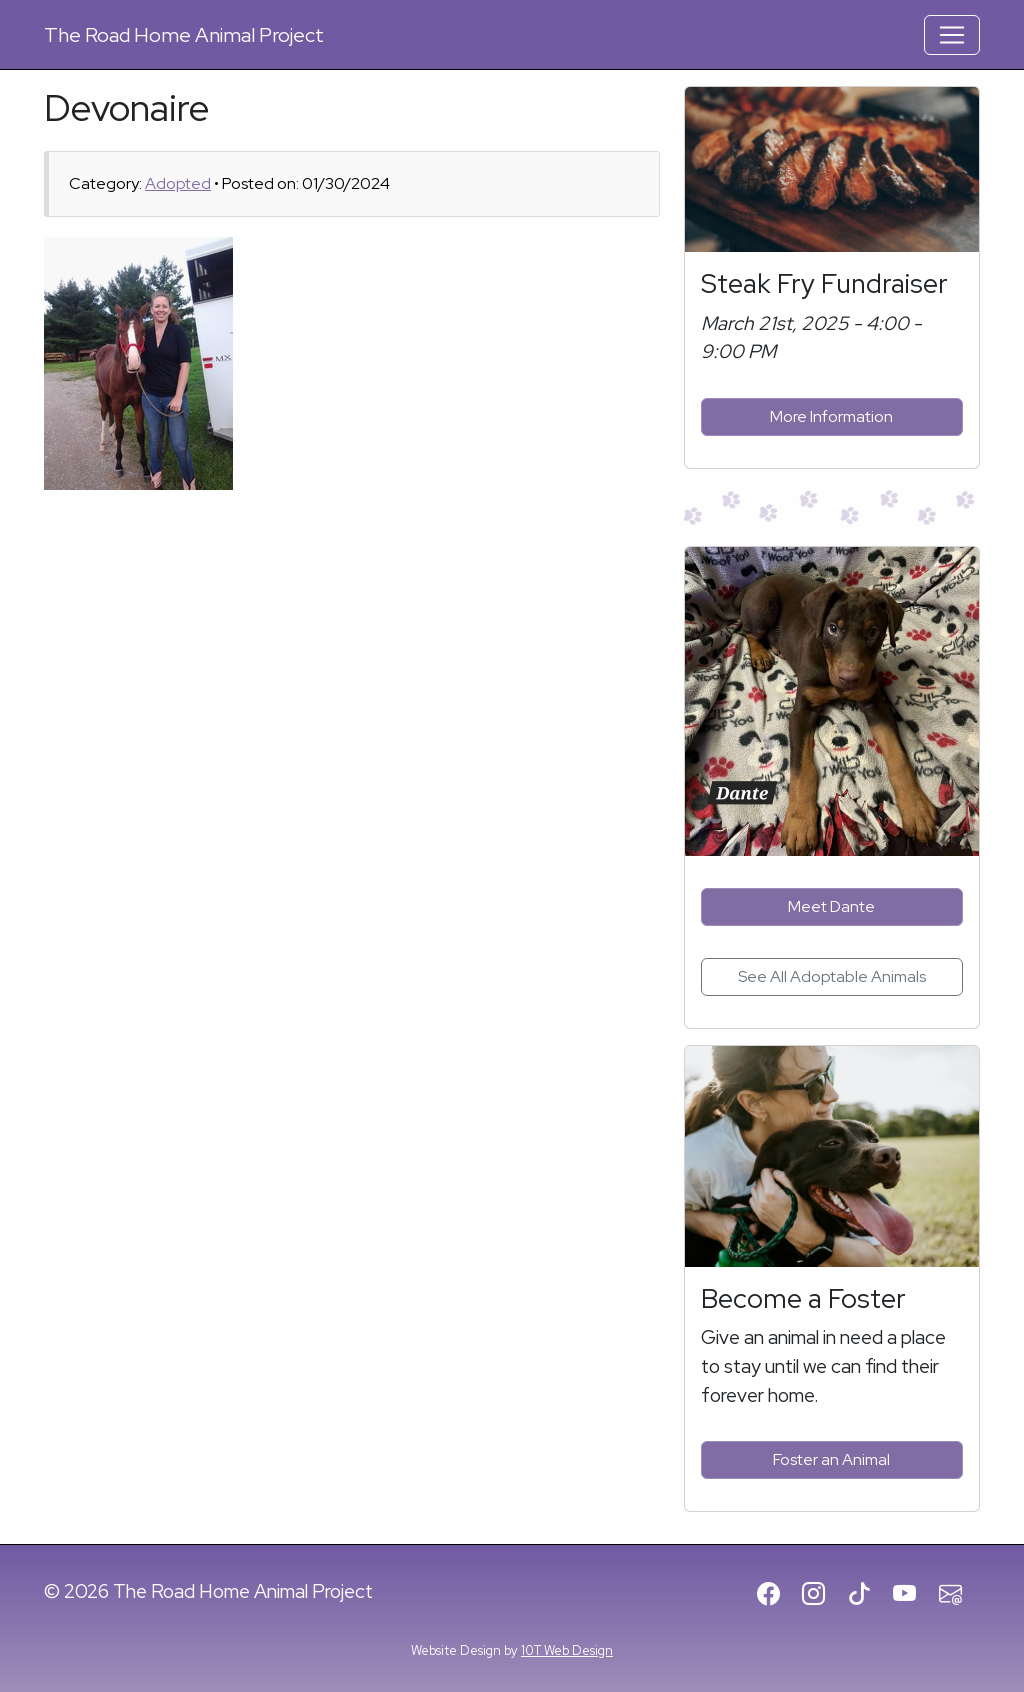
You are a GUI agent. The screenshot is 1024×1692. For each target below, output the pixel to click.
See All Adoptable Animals (832, 976)
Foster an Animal (831, 1459)
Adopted (178, 183)
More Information (831, 416)
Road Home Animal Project (184, 35)
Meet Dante (831, 906)
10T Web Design (567, 1650)
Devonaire (127, 107)
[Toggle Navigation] (952, 35)
